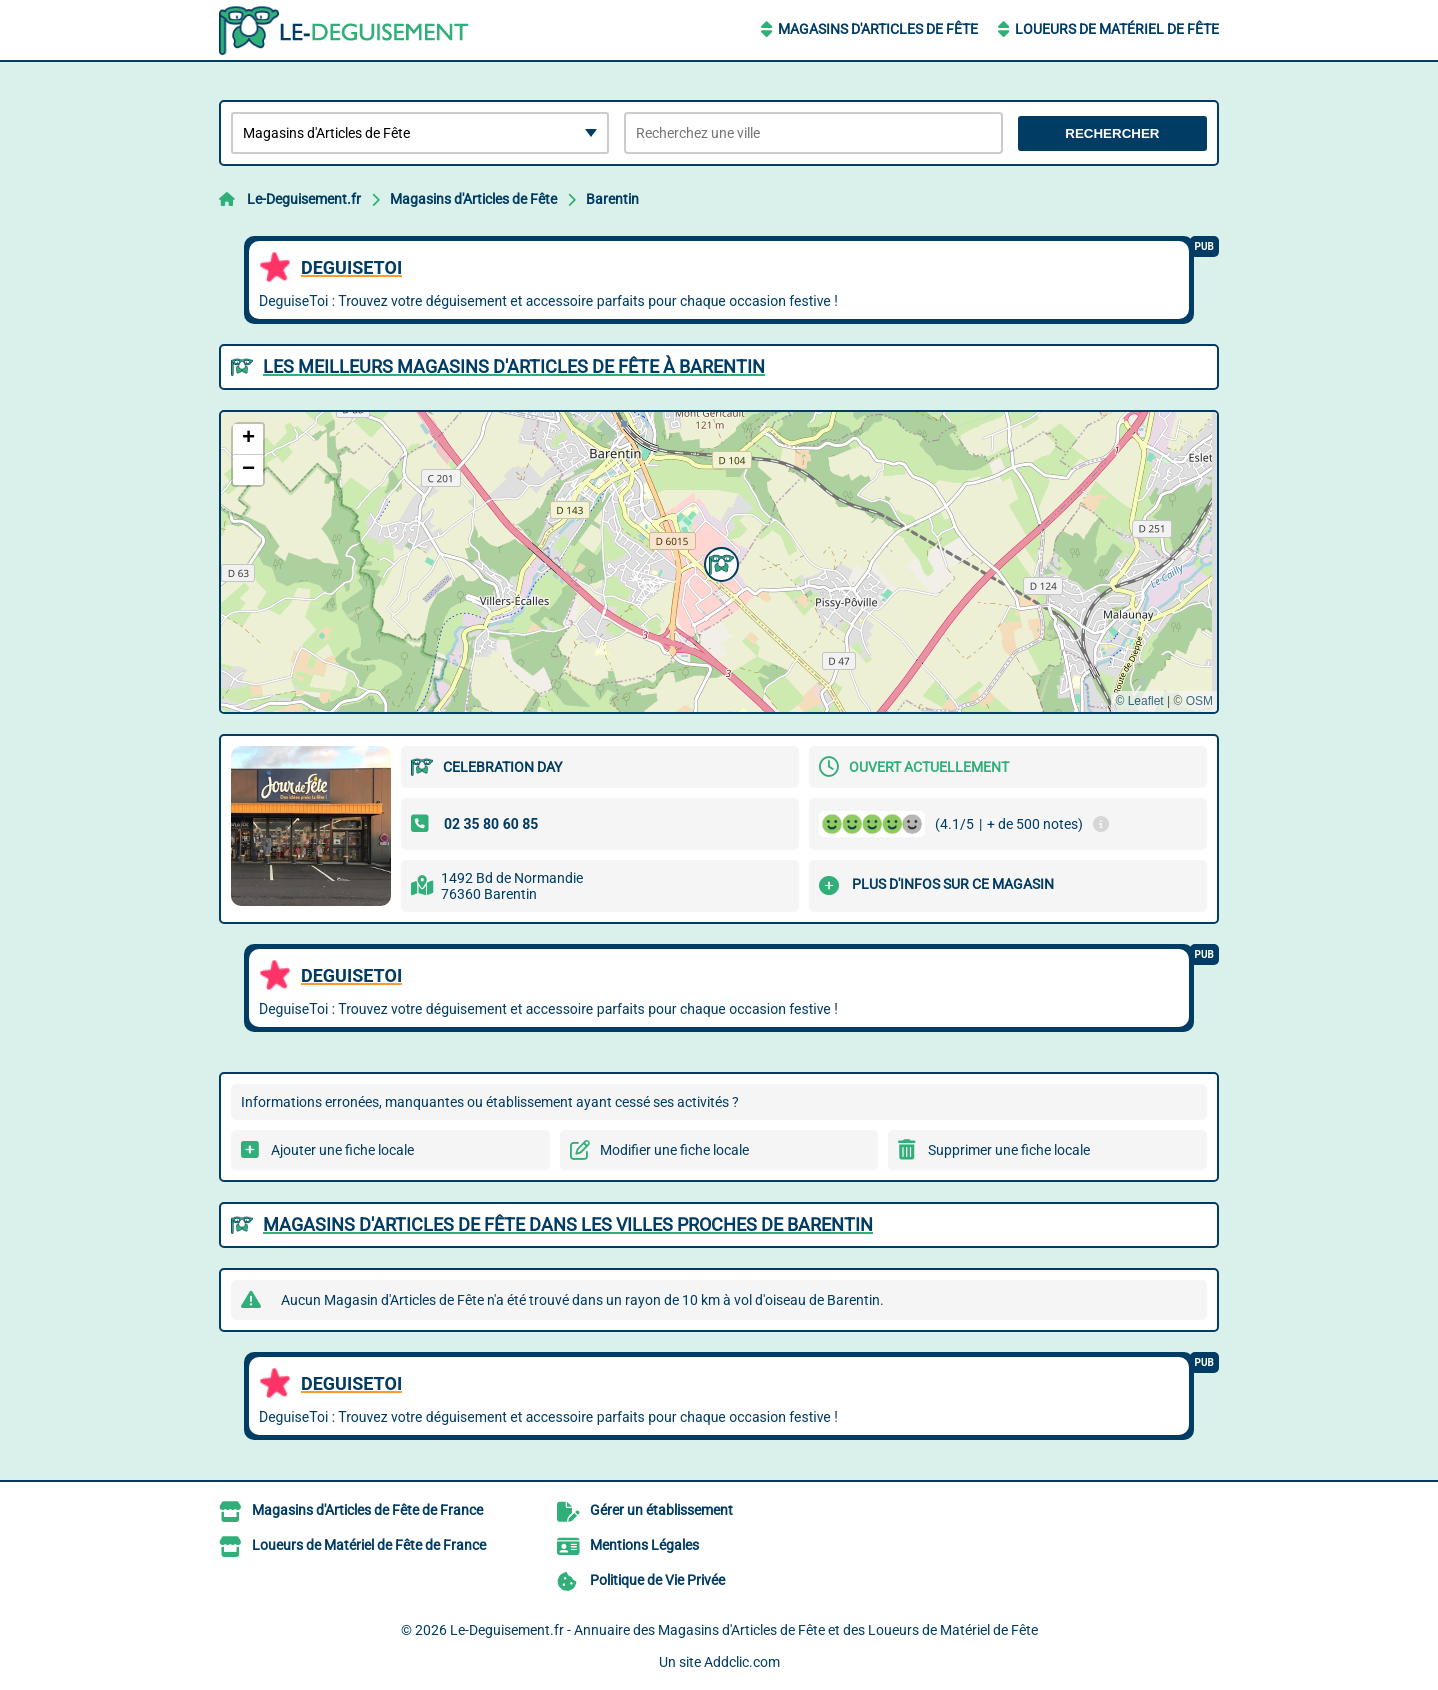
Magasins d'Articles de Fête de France (367, 1510)
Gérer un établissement (661, 1510)
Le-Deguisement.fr (304, 199)
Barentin (612, 199)
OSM (1199, 701)
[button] (719, 562)
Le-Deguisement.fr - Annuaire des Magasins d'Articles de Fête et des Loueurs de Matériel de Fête (744, 1630)
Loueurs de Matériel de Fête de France (369, 1545)
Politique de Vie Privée (657, 1580)
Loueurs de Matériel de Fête (1117, 29)
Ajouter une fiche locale (342, 1150)
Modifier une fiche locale (674, 1150)
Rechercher (1112, 133)
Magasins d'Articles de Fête (878, 29)
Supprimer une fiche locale (1009, 1150)
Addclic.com (742, 1662)
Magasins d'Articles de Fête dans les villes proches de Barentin (568, 1224)
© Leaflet (1139, 701)
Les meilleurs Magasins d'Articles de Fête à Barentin (514, 366)
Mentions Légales (644, 1545)
